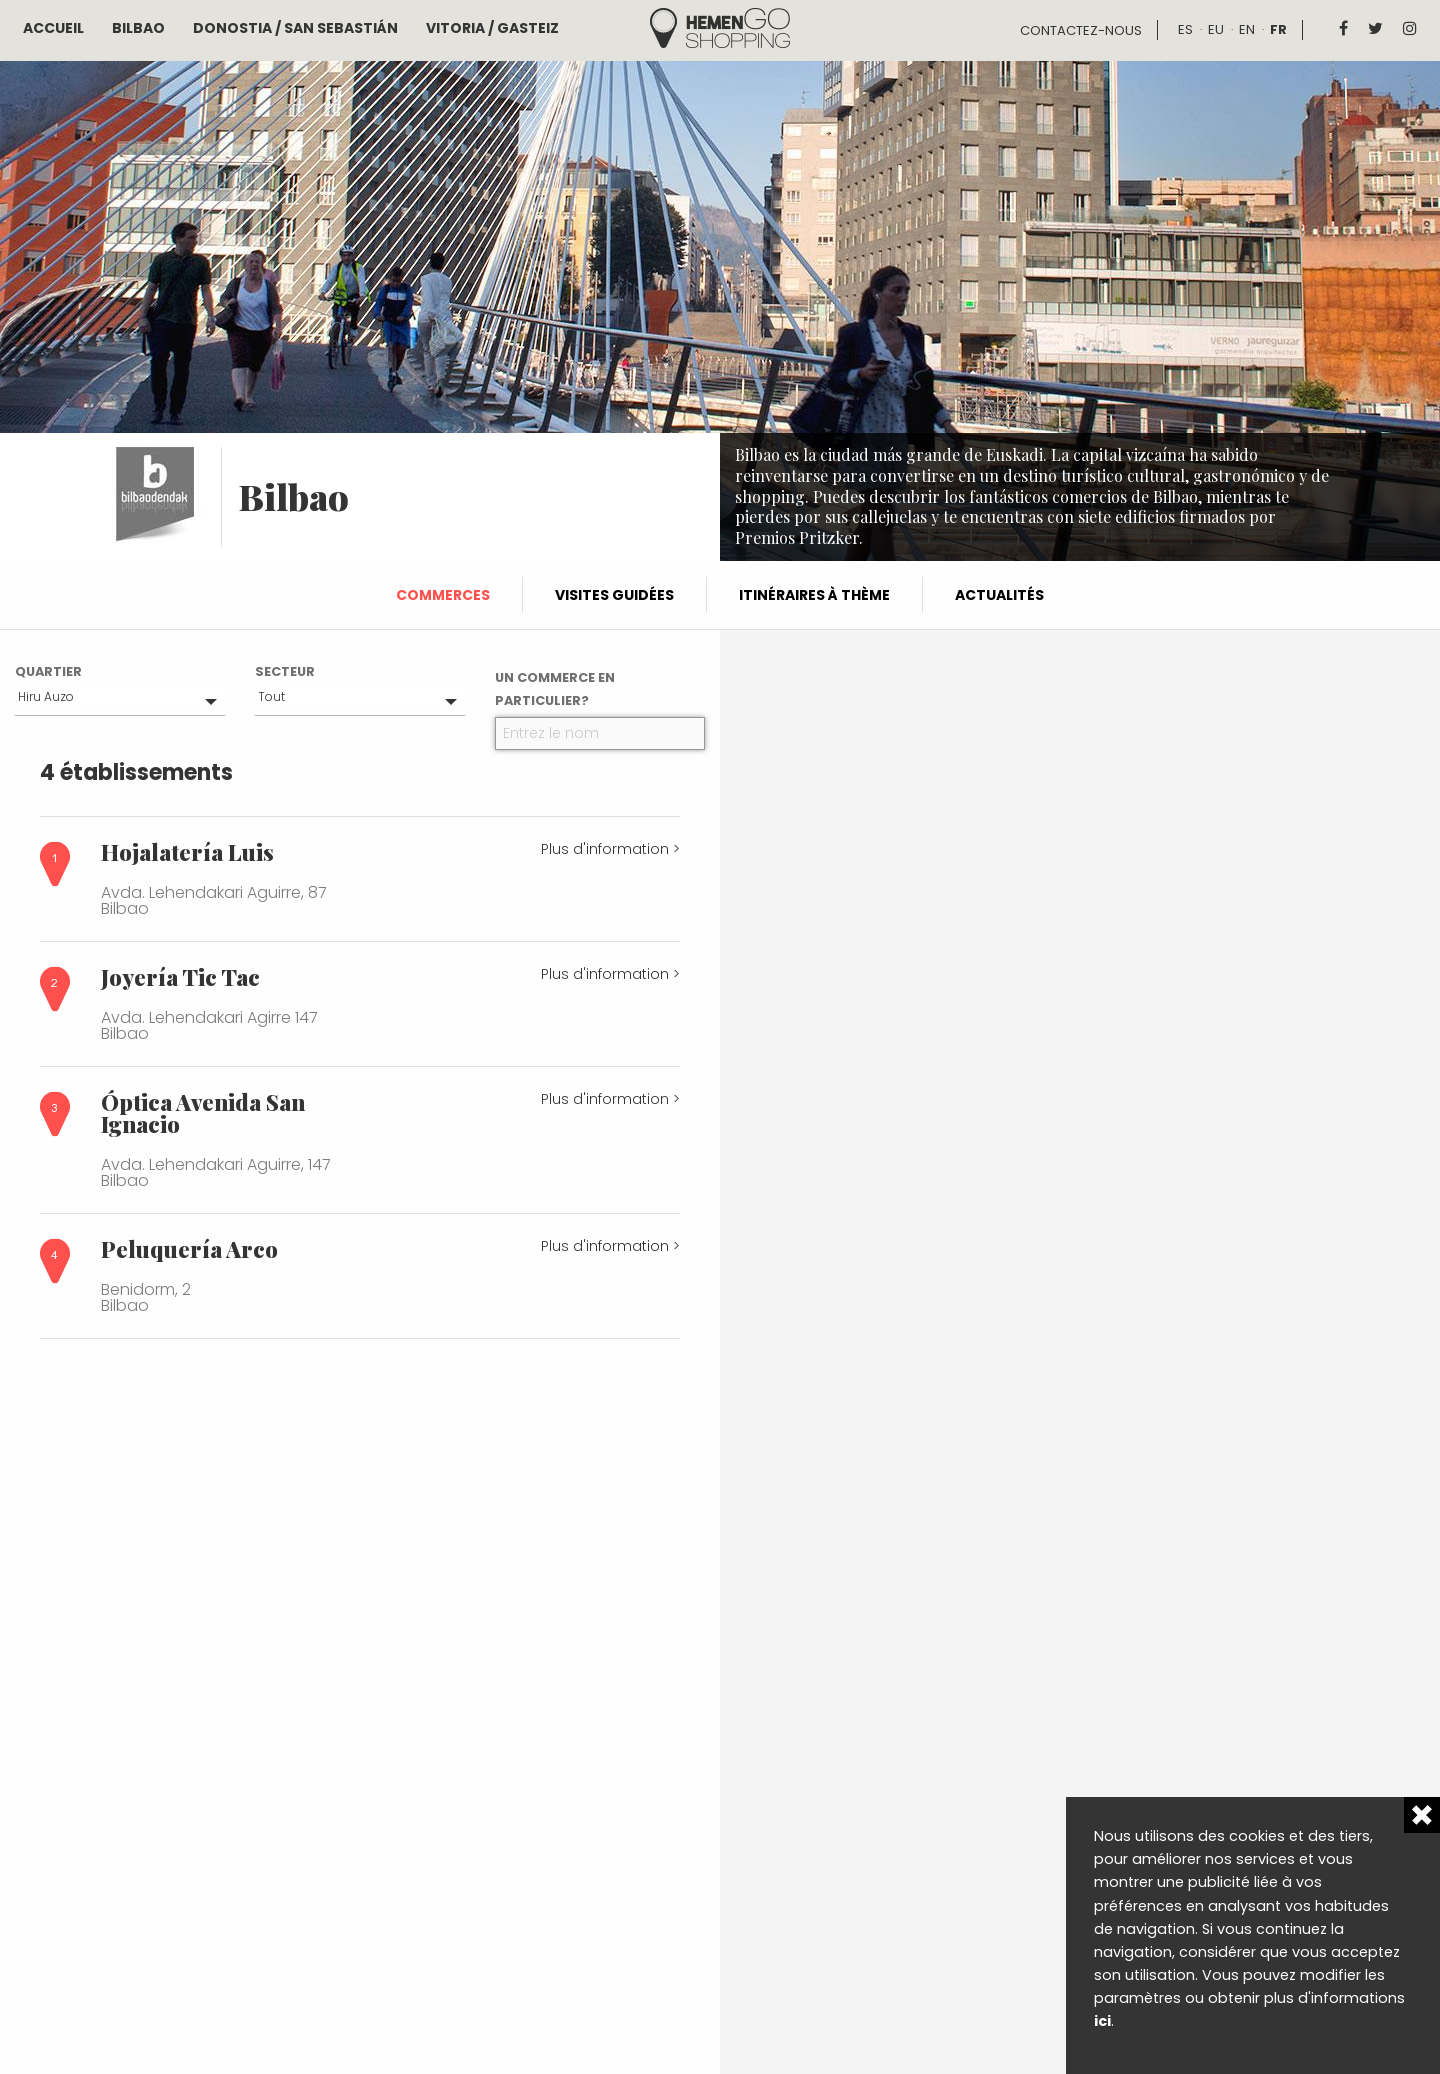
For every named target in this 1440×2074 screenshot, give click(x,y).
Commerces (443, 595)
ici (1102, 2021)
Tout (271, 696)
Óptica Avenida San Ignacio (203, 1113)
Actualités (999, 595)
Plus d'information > (610, 849)
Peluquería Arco (189, 1249)
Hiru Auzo (46, 696)
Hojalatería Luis (187, 852)
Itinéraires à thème (814, 595)
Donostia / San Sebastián (295, 28)
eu (1216, 29)
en (1247, 29)
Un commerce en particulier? (555, 689)
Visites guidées (614, 595)
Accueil (53, 28)
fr (1278, 29)
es (1185, 29)
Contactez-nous (1081, 30)
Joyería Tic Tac (180, 977)
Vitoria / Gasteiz (492, 28)
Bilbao (138, 28)
